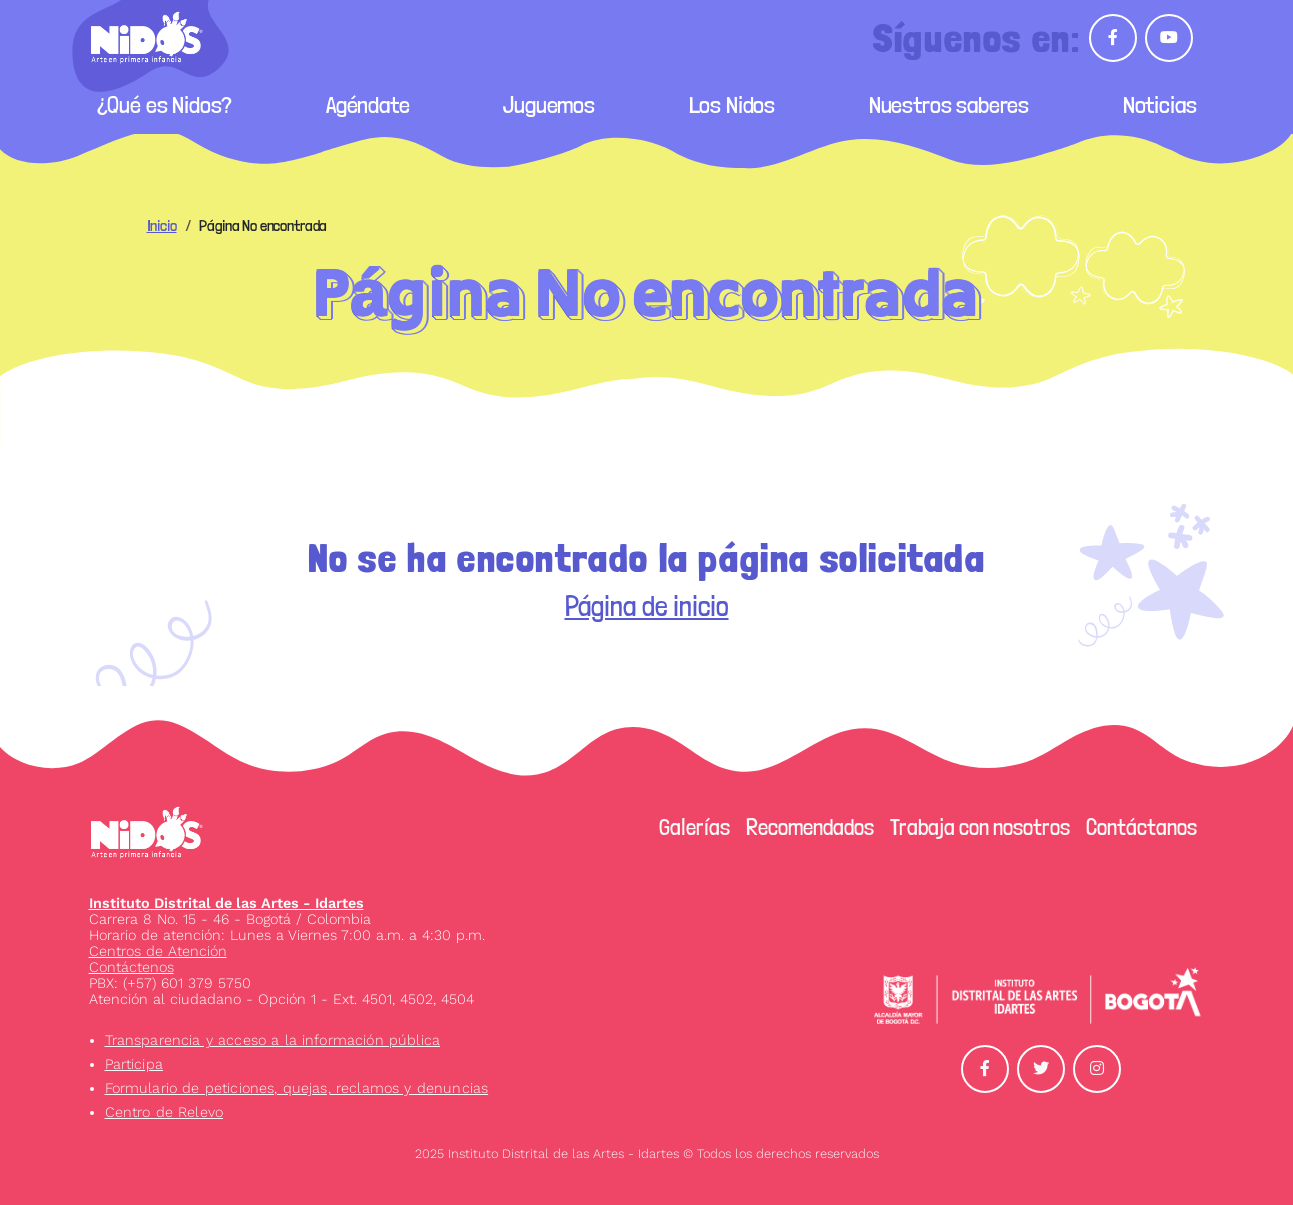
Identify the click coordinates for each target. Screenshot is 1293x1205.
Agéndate (368, 104)
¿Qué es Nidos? (165, 104)
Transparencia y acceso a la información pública (273, 1040)
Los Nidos (732, 104)
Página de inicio (647, 606)
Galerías (694, 827)
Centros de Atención (158, 951)
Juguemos (549, 104)
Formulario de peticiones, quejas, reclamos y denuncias (297, 1088)
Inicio (162, 225)
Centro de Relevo (164, 1112)
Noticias (1160, 104)
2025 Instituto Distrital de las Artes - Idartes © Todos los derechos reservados (647, 1153)
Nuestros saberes (949, 104)
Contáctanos (1141, 827)
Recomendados (810, 827)
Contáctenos (131, 967)
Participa (134, 1064)
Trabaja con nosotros (980, 827)
